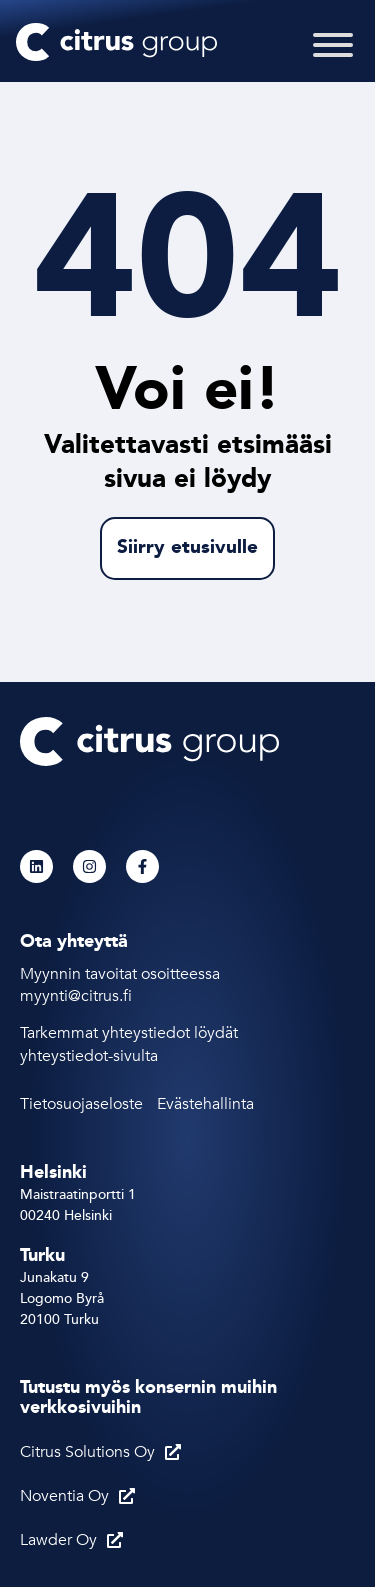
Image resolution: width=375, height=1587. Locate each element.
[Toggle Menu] (333, 57)
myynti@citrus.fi (78, 996)
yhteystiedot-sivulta (89, 1056)
